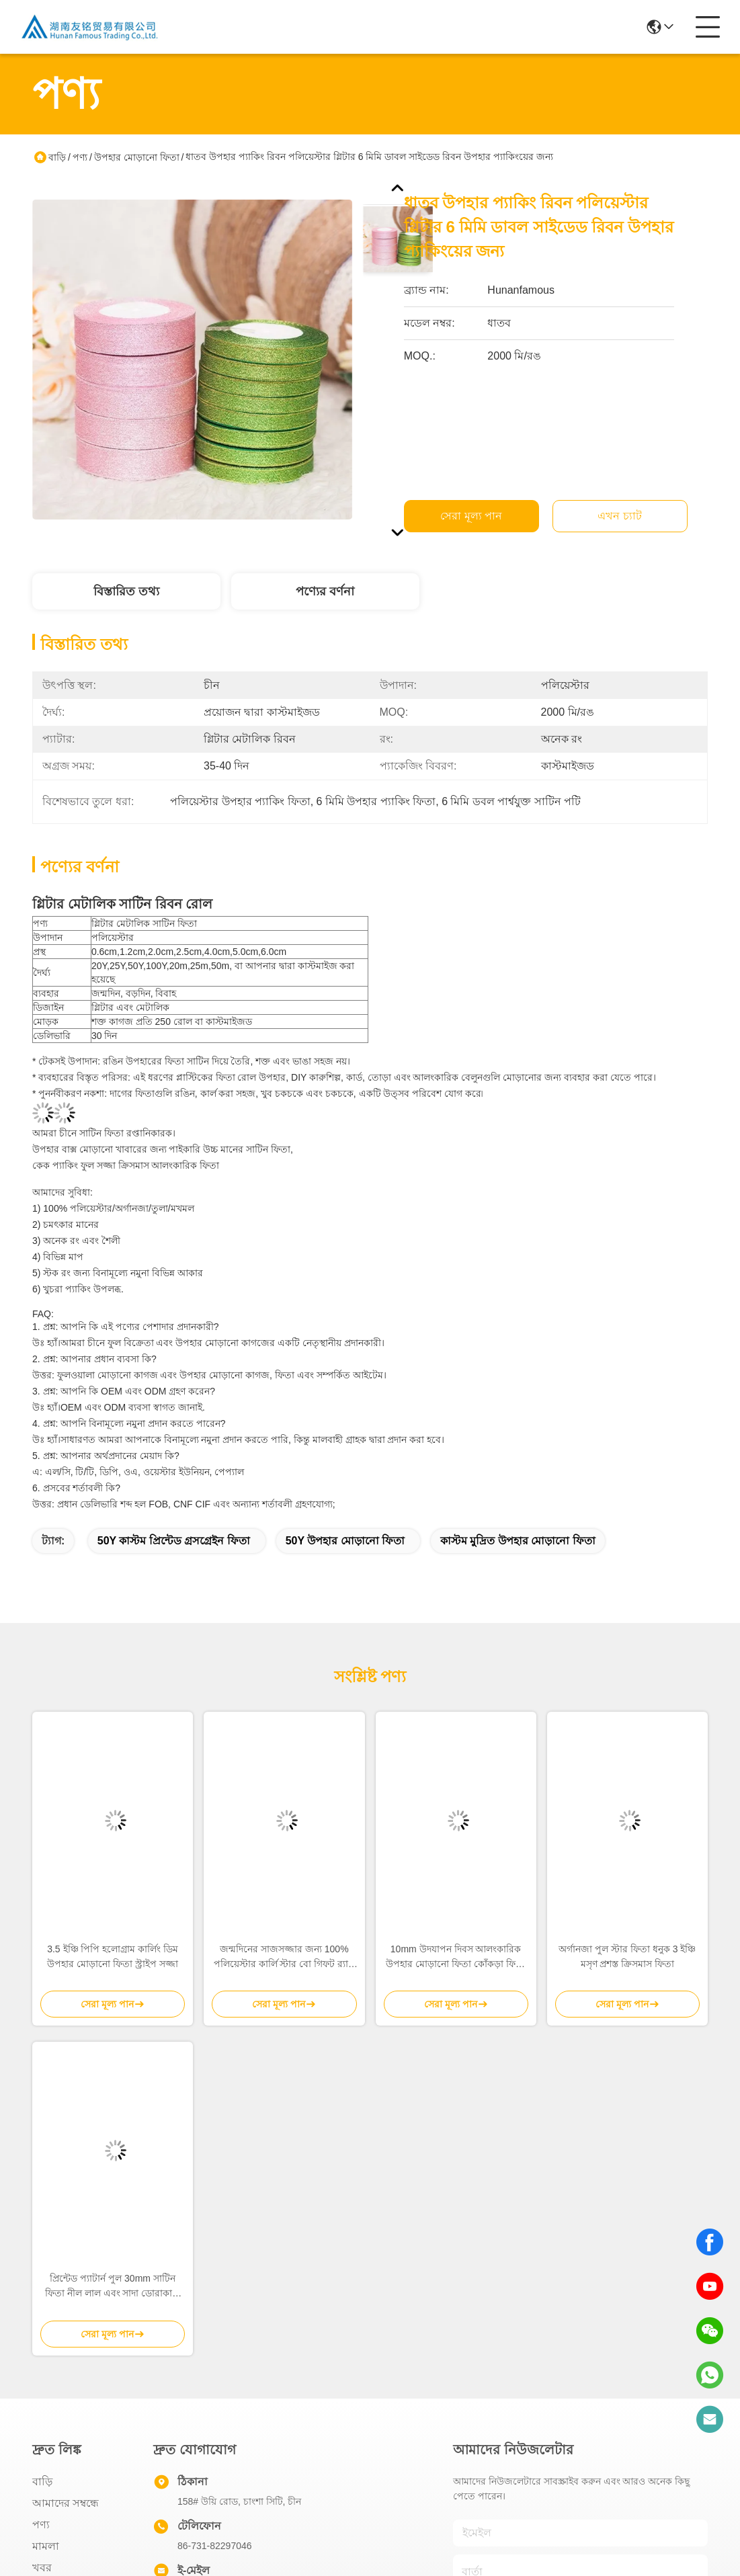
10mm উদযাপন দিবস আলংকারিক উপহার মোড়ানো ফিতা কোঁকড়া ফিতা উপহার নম (456, 1957)
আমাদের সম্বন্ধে (65, 2503)
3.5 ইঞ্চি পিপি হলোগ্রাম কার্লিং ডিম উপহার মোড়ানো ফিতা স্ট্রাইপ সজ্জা (112, 1956)
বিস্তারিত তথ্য (126, 591)
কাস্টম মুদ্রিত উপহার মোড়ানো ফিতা (517, 1540)
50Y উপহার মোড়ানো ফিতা (345, 1540)
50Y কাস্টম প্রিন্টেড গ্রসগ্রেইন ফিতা (173, 1540)
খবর (42, 2567)
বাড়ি (57, 157)
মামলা (45, 2546)
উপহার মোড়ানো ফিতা (136, 157)
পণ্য (80, 157)
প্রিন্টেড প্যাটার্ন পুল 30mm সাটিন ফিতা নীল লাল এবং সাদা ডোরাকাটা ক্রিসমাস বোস (112, 2286)
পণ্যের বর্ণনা (325, 591)
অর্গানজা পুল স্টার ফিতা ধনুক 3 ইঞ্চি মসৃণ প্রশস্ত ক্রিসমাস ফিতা (627, 1956)
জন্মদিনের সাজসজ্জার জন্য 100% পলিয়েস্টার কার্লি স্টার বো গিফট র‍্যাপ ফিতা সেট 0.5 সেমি (284, 1957)
